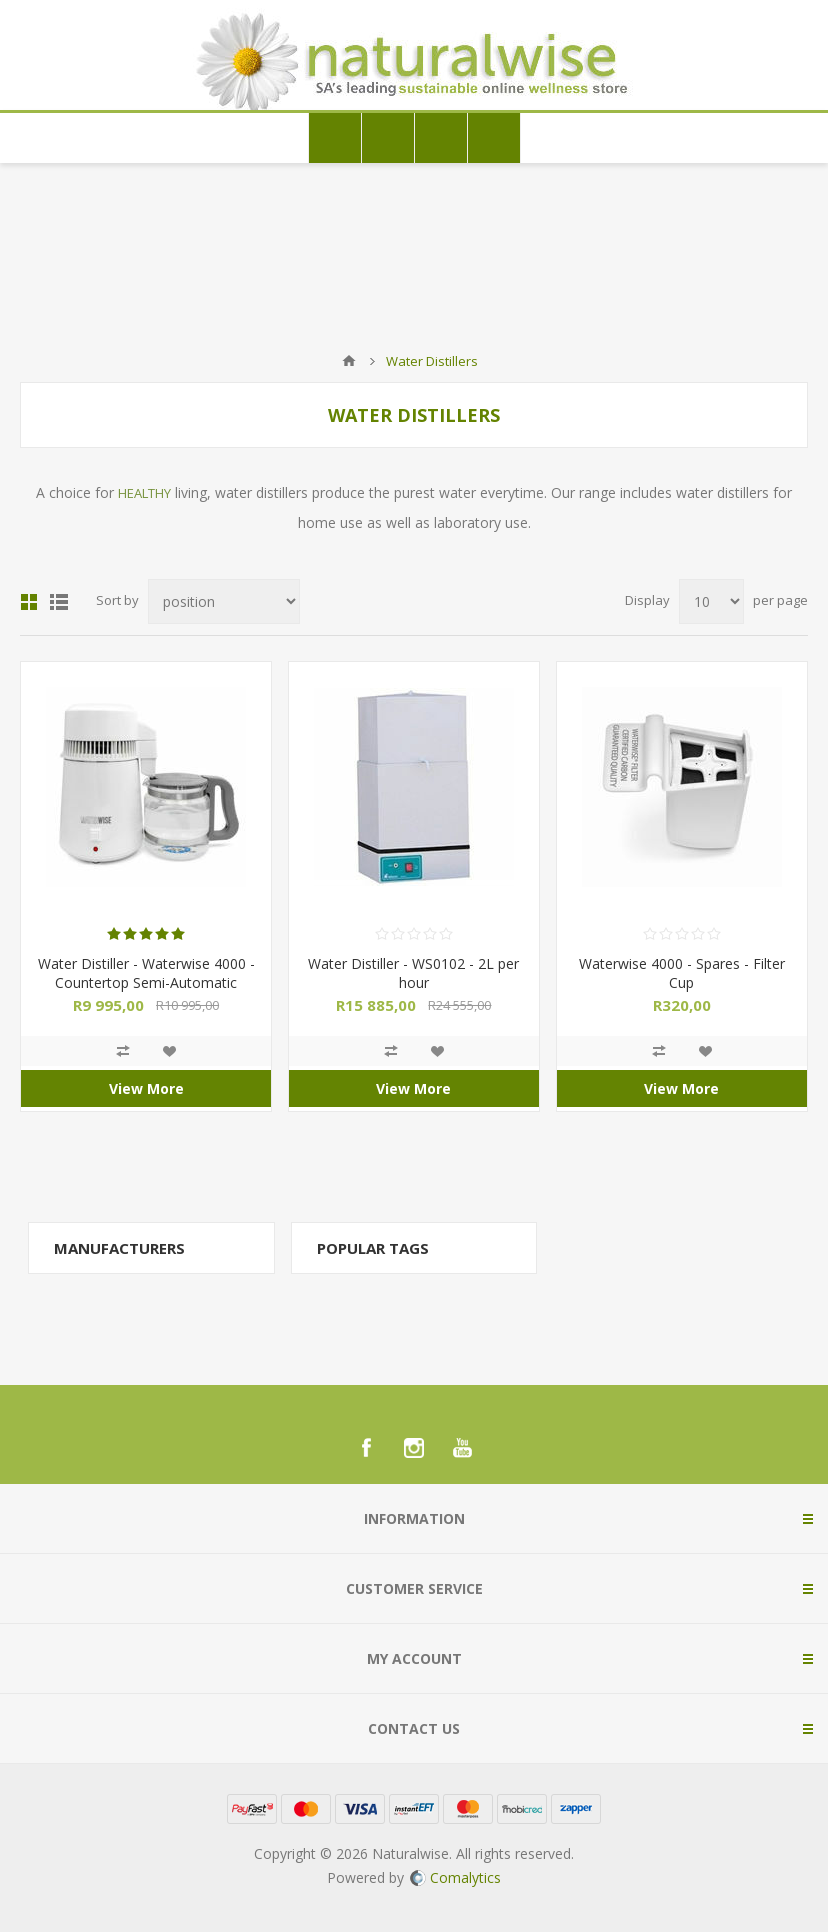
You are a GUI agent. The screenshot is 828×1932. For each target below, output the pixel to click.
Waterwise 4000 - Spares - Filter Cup (682, 973)
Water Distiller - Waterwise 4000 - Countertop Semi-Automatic (146, 973)
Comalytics (455, 1877)
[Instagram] (414, 1448)
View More (146, 1088)
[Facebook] (366, 1448)
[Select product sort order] (224, 601)
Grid (29, 602)
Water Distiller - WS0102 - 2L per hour (413, 973)
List (59, 602)
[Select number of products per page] (711, 601)
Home (349, 361)
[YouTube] (462, 1448)
